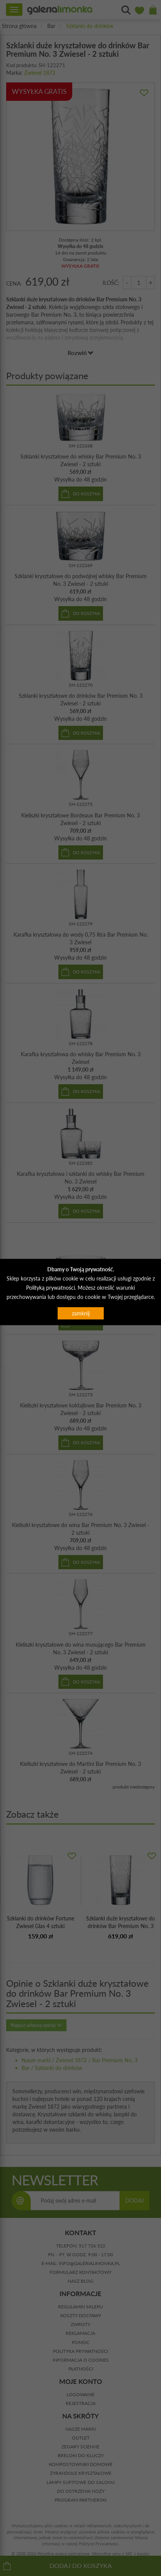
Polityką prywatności (50, 1287)
